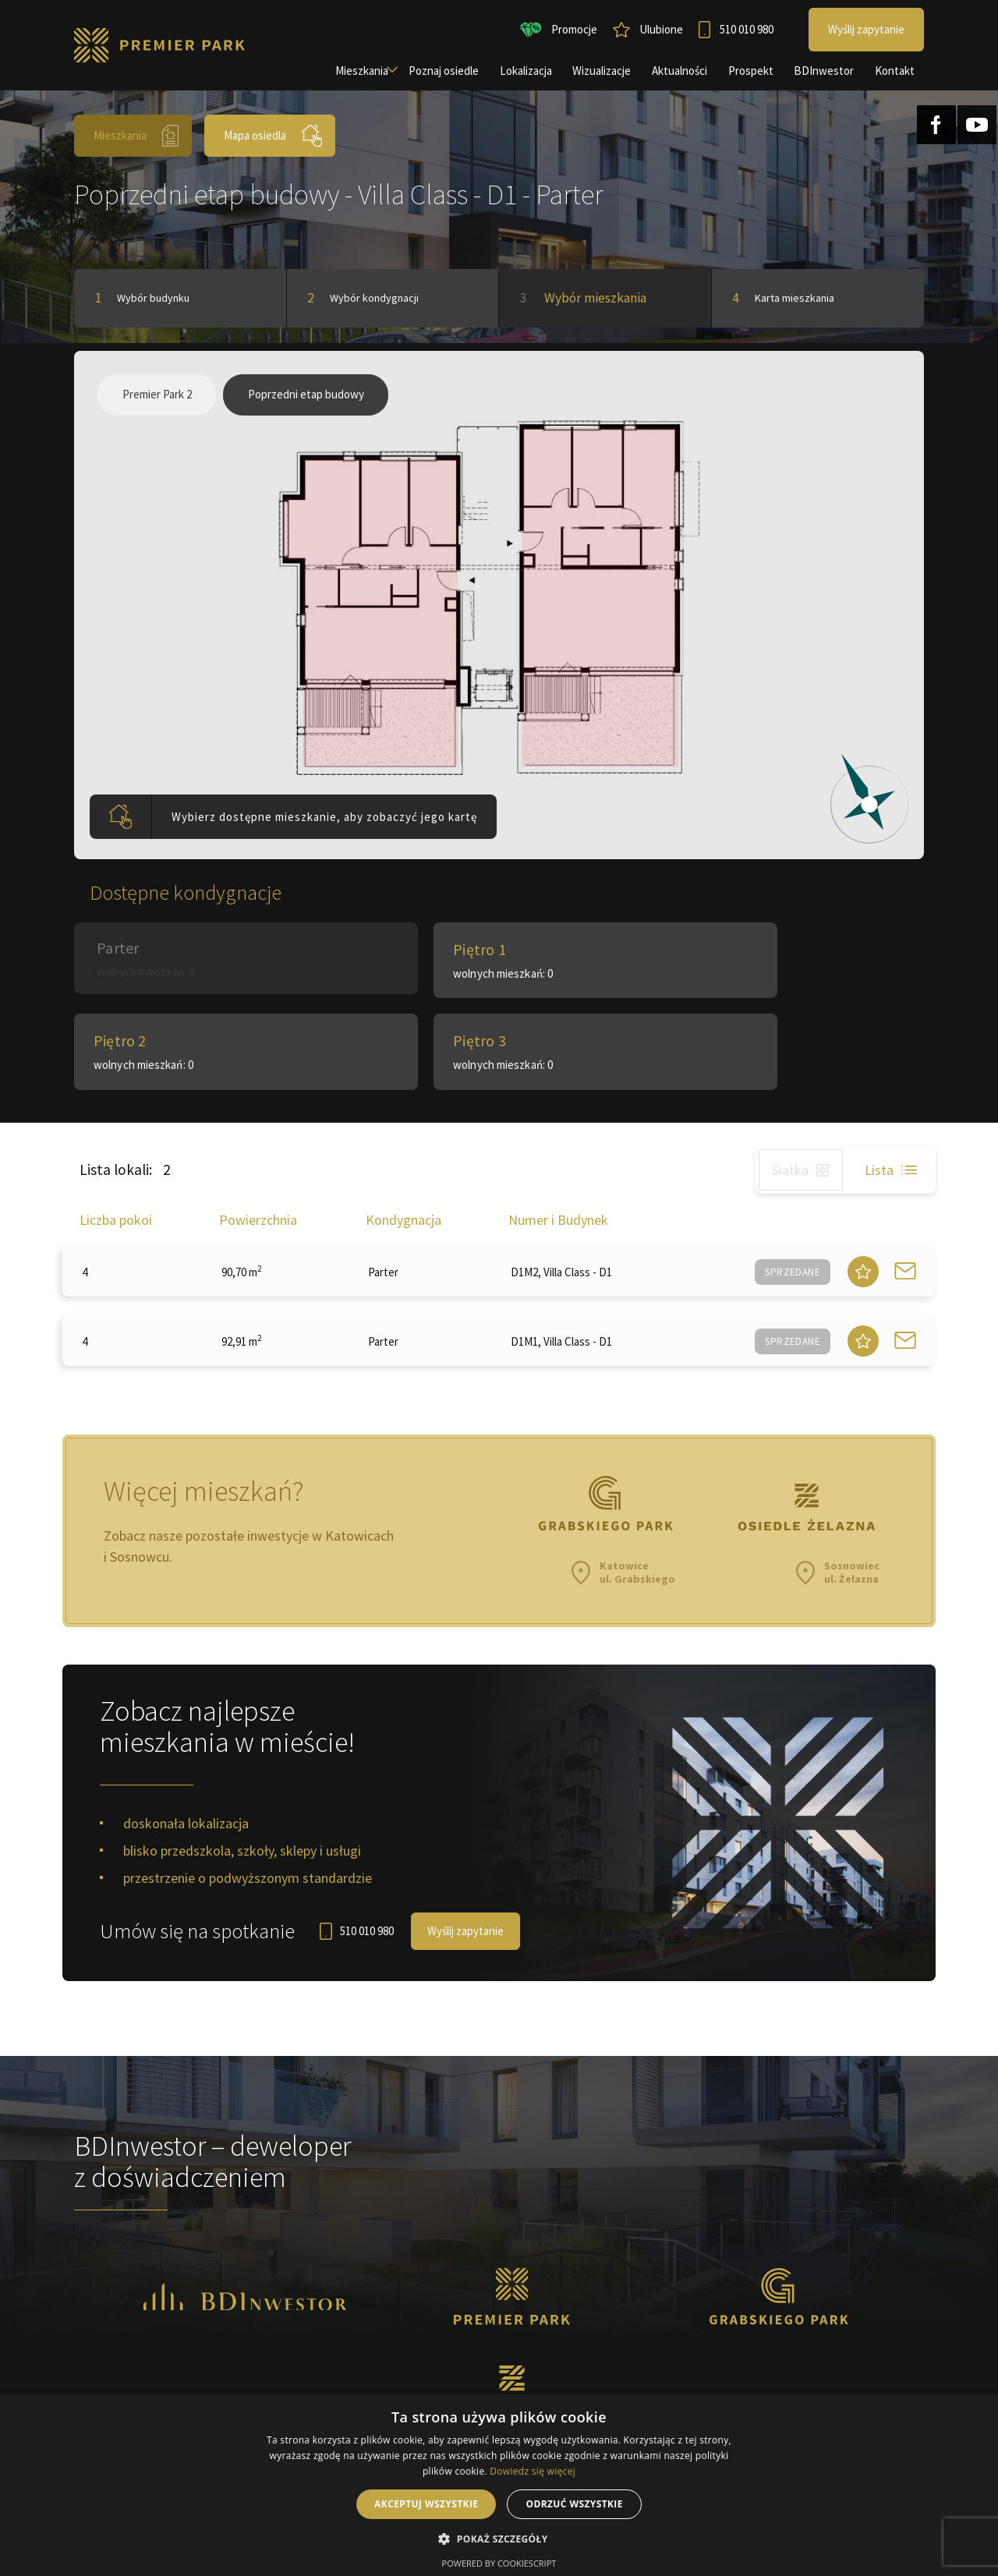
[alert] (499, 2485)
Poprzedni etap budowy (317, 403)
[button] (498, 2538)
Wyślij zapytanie (467, 1867)
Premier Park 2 (160, 403)
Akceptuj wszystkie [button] (426, 2504)
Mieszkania (136, 136)
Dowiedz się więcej (532, 2471)
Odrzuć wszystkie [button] (574, 2504)
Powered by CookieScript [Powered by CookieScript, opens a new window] (499, 2563)
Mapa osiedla (274, 136)
